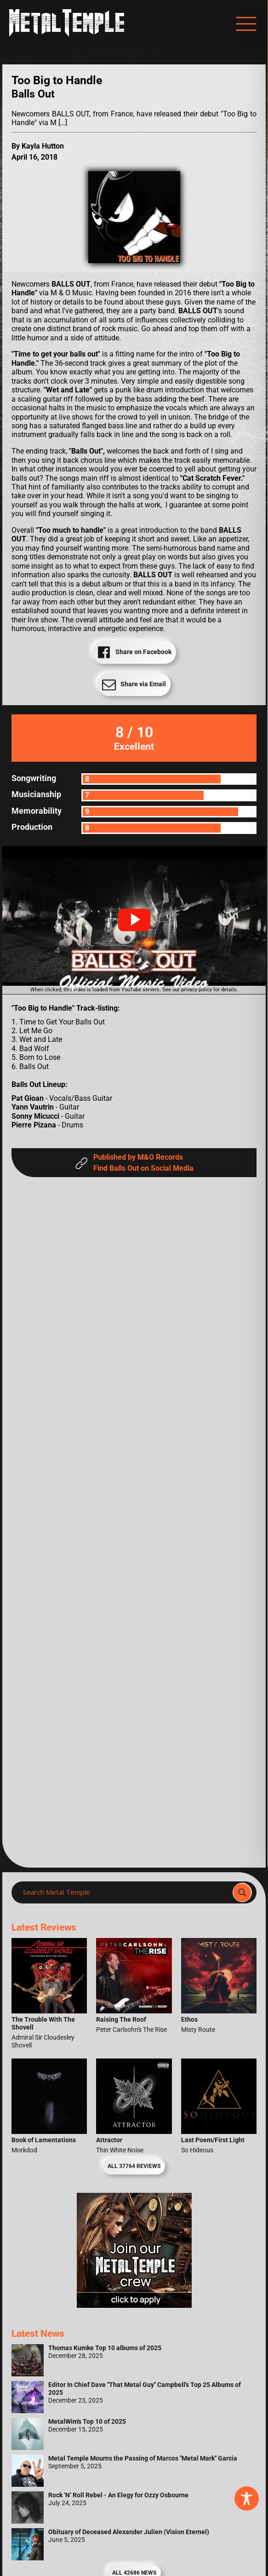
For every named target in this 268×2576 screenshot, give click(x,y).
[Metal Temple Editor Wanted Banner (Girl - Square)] (134, 2305)
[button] (134, 920)
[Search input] (125, 1892)
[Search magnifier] (242, 1892)
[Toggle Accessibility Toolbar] (247, 2498)
